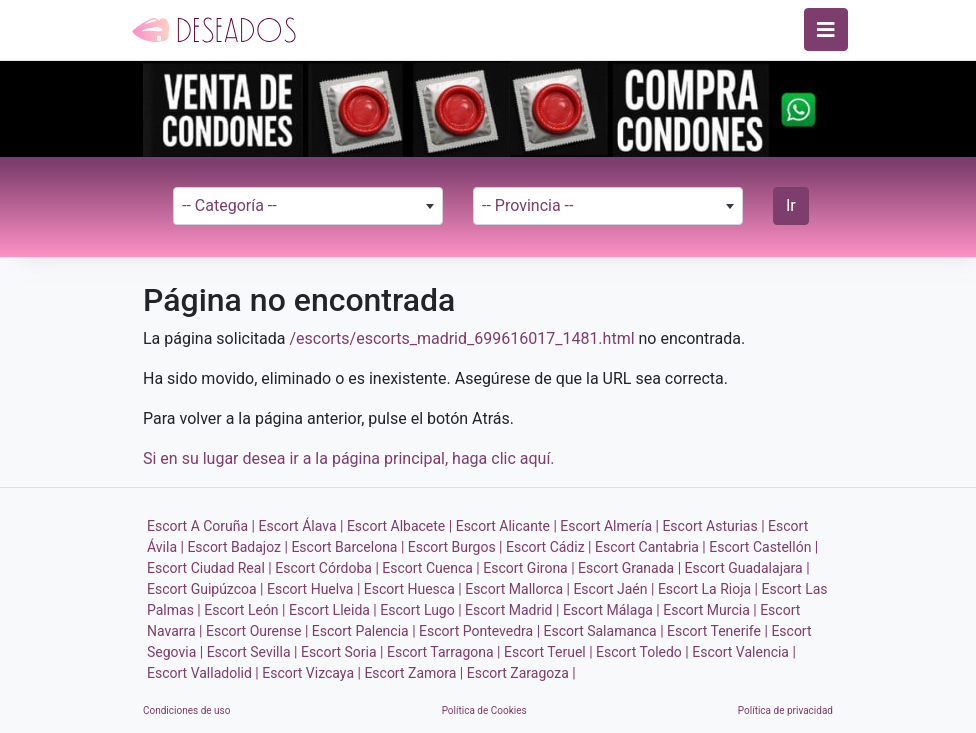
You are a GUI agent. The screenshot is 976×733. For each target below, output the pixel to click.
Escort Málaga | (611, 610)
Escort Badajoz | (237, 547)
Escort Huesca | (413, 589)
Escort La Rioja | (708, 589)
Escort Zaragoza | (521, 673)
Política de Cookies (484, 710)
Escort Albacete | (399, 526)
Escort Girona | (528, 568)
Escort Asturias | (713, 526)
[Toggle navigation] (826, 29)
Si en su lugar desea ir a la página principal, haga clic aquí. (349, 458)
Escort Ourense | (257, 631)
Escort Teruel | (548, 652)
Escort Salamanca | (604, 631)
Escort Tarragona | (443, 652)
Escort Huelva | (313, 589)
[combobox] (308, 206)
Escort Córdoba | (327, 568)
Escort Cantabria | (650, 547)
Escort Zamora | (413, 673)
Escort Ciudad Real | (209, 568)
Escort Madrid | (512, 610)
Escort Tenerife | (717, 631)
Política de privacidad (785, 710)
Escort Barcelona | (347, 547)
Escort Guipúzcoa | (205, 589)
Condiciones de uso (186, 710)
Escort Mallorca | (517, 589)
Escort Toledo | (642, 652)
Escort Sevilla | (252, 652)
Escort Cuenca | (430, 568)
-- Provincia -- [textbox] (527, 205)
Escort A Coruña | (201, 526)
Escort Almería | (609, 526)
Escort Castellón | (763, 547)
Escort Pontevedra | (479, 631)
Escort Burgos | (455, 547)
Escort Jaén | (613, 589)
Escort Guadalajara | (747, 568)
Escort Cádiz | (549, 547)
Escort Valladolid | (203, 673)
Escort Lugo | (420, 610)
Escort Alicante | (506, 526)
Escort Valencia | (744, 652)
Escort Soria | (342, 652)
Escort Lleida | (333, 610)
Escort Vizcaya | (311, 673)
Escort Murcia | (709, 610)
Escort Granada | (629, 568)
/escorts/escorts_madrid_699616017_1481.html (461, 338)
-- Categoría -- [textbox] (229, 205)
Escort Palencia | (364, 631)
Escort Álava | (301, 526)
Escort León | (244, 610)
